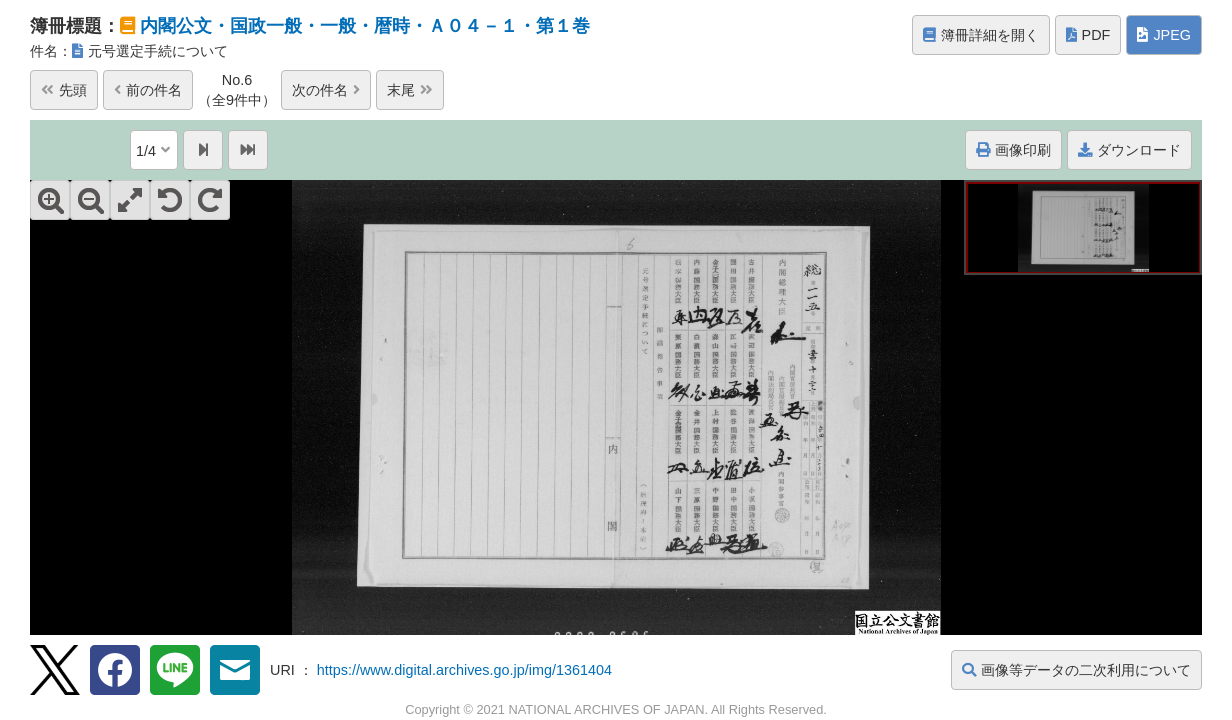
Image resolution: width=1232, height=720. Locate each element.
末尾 (410, 90)
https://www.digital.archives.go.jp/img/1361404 (464, 670)
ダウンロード (1129, 150)
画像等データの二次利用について (1076, 670)
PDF (1088, 35)
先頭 (64, 90)
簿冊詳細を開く (981, 35)
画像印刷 (1013, 150)
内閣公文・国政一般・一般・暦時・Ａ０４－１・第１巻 (365, 26)
